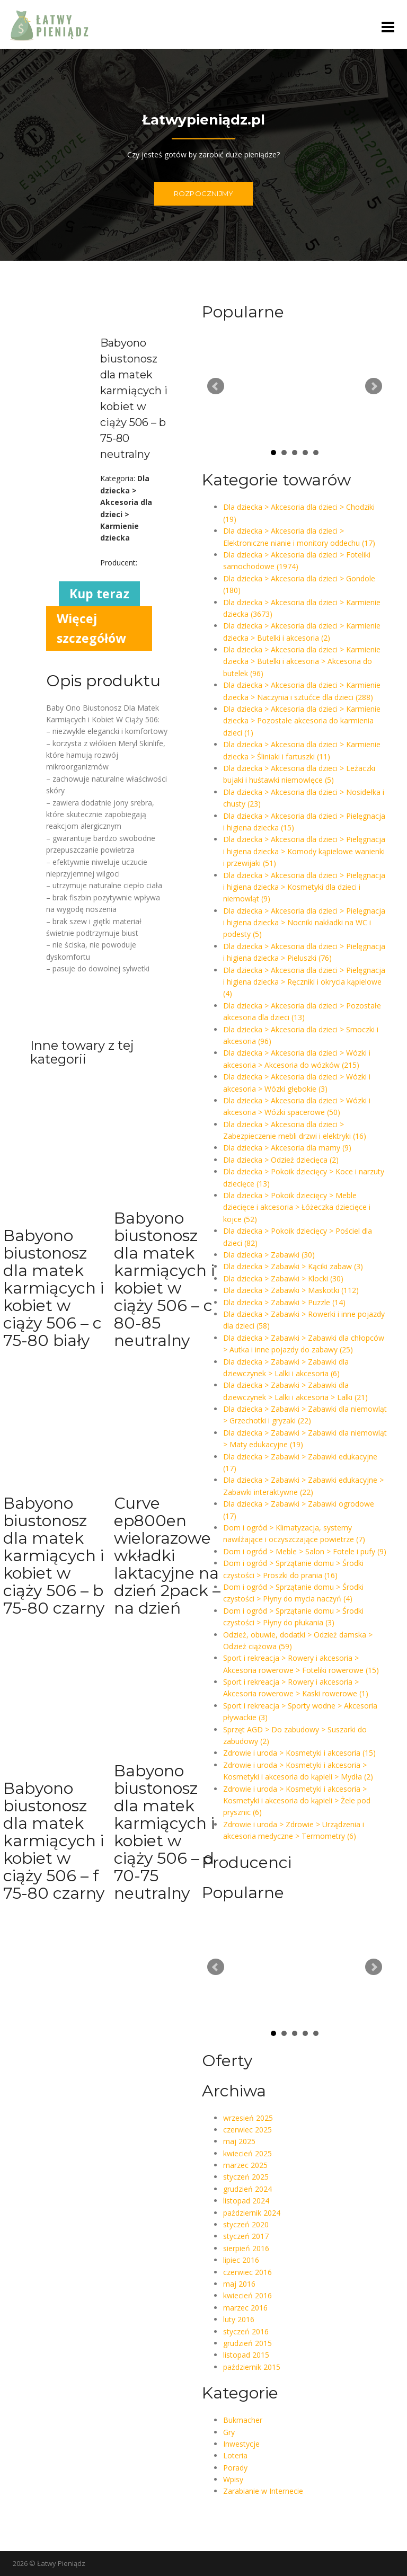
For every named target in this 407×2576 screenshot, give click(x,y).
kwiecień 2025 (247, 2153)
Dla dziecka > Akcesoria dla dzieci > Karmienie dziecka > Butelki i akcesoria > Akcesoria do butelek (302, 661)
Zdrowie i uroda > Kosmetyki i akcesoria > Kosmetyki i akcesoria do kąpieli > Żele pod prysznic (296, 1801)
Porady (235, 2468)
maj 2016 (239, 2284)
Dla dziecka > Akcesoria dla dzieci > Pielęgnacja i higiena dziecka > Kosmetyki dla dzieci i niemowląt (304, 887)
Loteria (235, 2455)
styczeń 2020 (246, 2224)
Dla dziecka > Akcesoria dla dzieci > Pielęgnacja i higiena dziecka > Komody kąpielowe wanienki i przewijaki (304, 851)
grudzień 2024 (247, 2189)
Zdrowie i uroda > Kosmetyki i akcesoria (299, 1753)
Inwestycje (241, 2444)
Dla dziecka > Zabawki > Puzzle (284, 1302)
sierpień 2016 (246, 2248)
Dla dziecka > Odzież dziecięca (281, 1160)
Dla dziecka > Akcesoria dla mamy (287, 1148)
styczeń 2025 (246, 2177)
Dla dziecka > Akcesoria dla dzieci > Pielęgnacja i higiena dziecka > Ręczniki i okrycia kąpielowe (304, 982)
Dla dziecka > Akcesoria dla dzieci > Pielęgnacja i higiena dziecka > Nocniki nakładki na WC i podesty (304, 923)
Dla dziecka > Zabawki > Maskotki (291, 1290)
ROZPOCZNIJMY (203, 193)
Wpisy (233, 2479)
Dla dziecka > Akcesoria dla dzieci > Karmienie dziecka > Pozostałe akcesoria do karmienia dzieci (302, 721)
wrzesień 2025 (248, 2118)
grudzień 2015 (247, 2343)
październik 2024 (251, 2213)
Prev (215, 386)
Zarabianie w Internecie (263, 2491)
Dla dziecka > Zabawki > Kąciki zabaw (293, 1266)
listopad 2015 (246, 2355)
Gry (229, 2432)
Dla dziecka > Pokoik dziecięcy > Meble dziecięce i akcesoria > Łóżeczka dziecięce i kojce (296, 1207)
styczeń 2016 (246, 2331)
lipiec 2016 (241, 2260)
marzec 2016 (245, 2308)
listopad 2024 (246, 2201)
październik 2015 (251, 2367)
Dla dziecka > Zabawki (269, 1255)
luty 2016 (238, 2319)
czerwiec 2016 (247, 2272)
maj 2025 (239, 2141)
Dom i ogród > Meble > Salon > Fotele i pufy (304, 1551)
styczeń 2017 (246, 2236)
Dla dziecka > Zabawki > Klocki (283, 1278)
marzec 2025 (245, 2165)
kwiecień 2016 (247, 2295)
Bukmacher (242, 2420)
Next (373, 386)
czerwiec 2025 (247, 2129)
